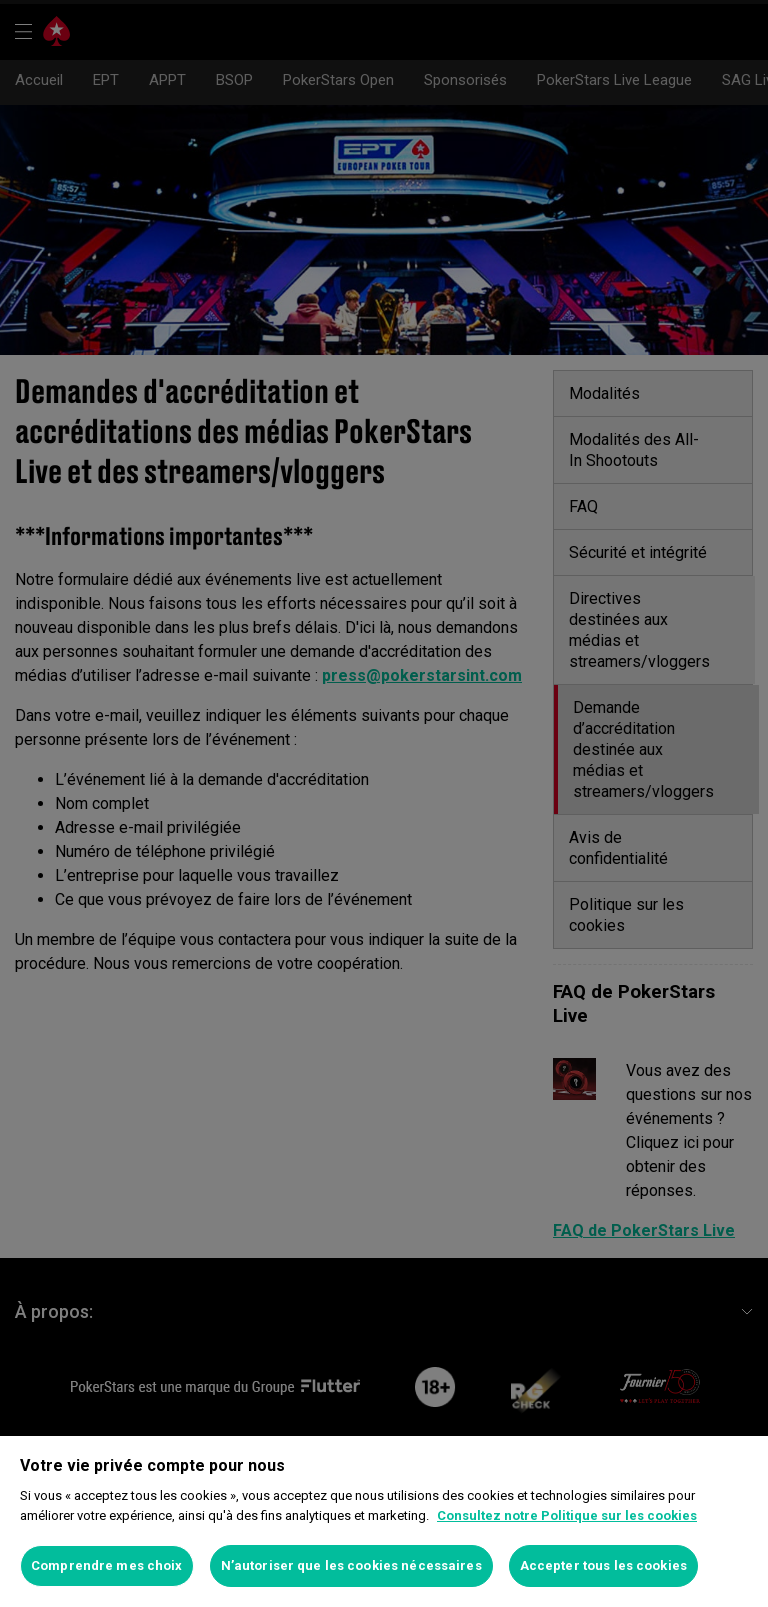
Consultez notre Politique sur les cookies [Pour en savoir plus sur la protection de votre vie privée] (567, 1515)
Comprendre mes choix (107, 1565)
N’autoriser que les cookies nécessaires (351, 1565)
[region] (384, 1521)
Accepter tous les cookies (603, 1565)
